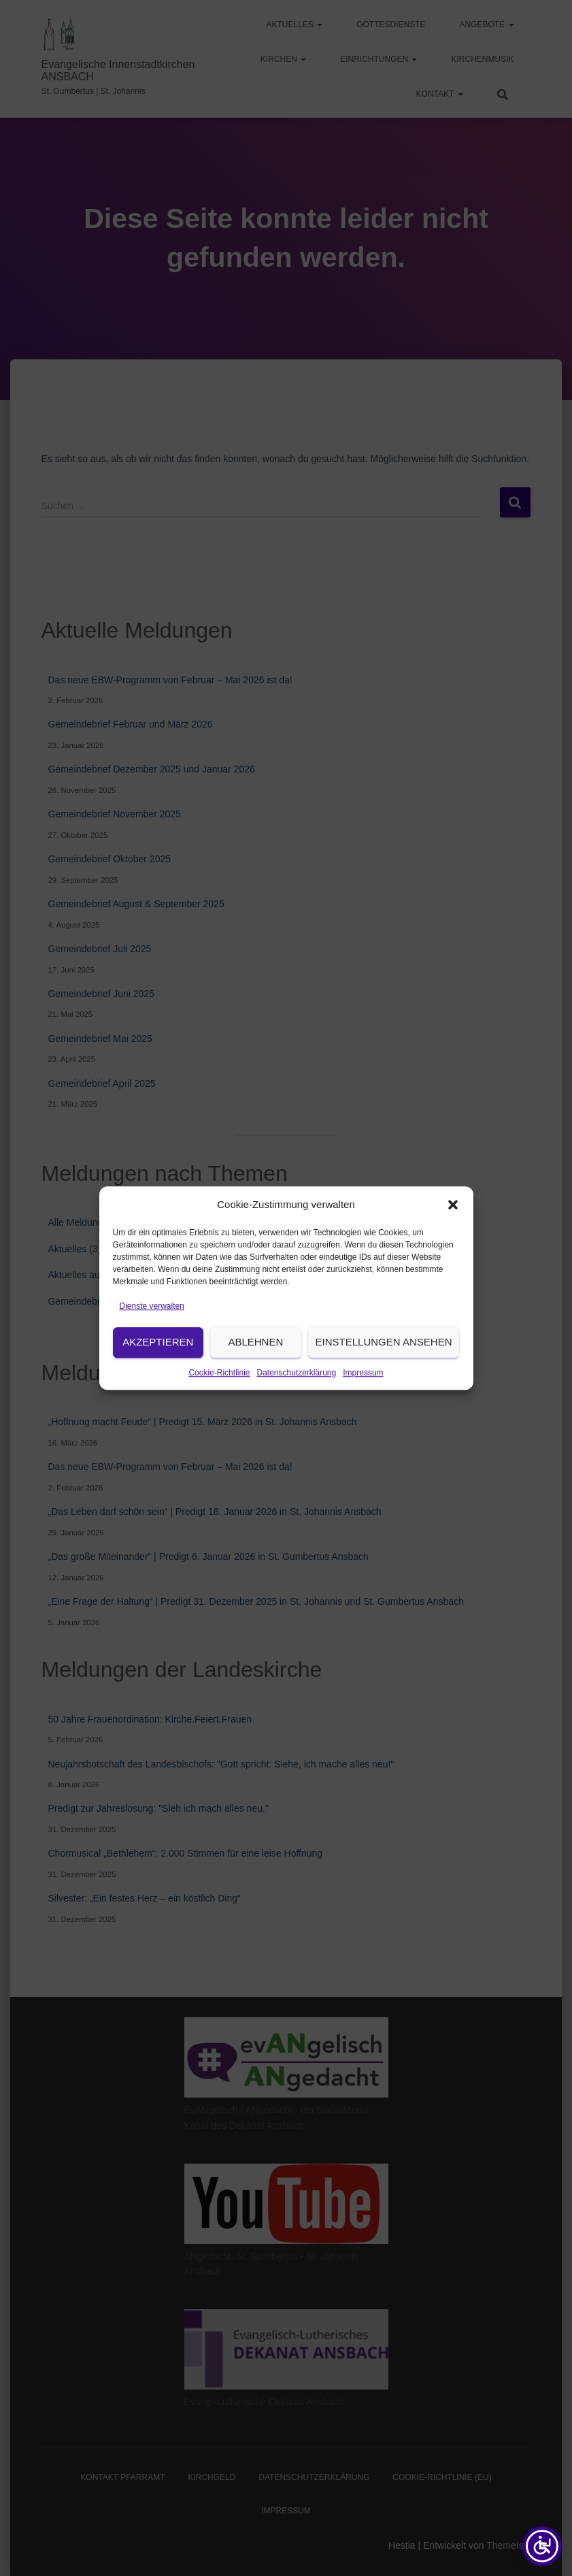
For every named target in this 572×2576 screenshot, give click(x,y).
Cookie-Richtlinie (219, 1395)
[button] (453, 1228)
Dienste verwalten (152, 1329)
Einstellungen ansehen (384, 1365)
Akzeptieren (157, 1365)
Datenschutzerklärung (296, 1395)
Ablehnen (255, 1365)
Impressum (363, 1395)
